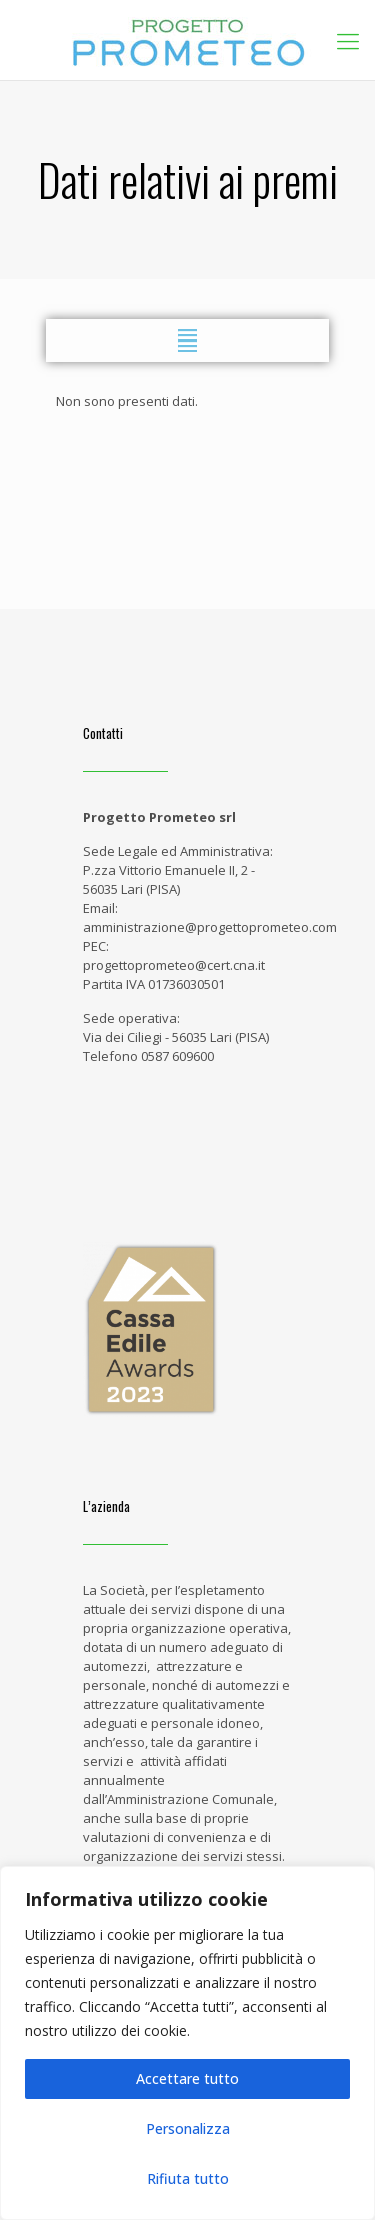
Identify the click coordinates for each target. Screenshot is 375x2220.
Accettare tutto (187, 2078)
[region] (187, 2043)
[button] (187, 340)
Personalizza (188, 2128)
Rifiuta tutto (188, 2178)
